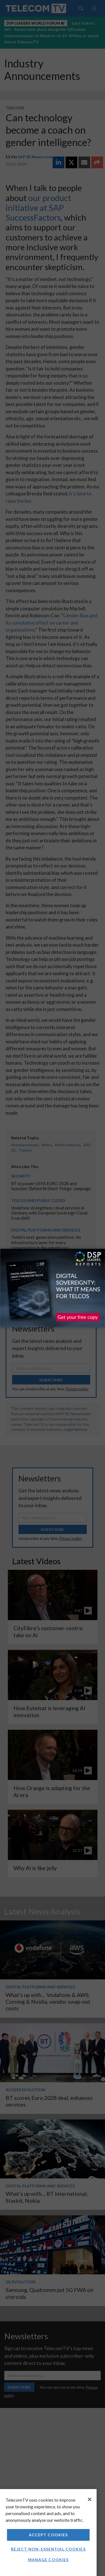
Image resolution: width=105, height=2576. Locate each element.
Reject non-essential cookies (48, 2549)
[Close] (89, 2499)
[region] (48, 2532)
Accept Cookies (48, 2534)
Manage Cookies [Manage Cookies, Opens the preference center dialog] (48, 2559)
